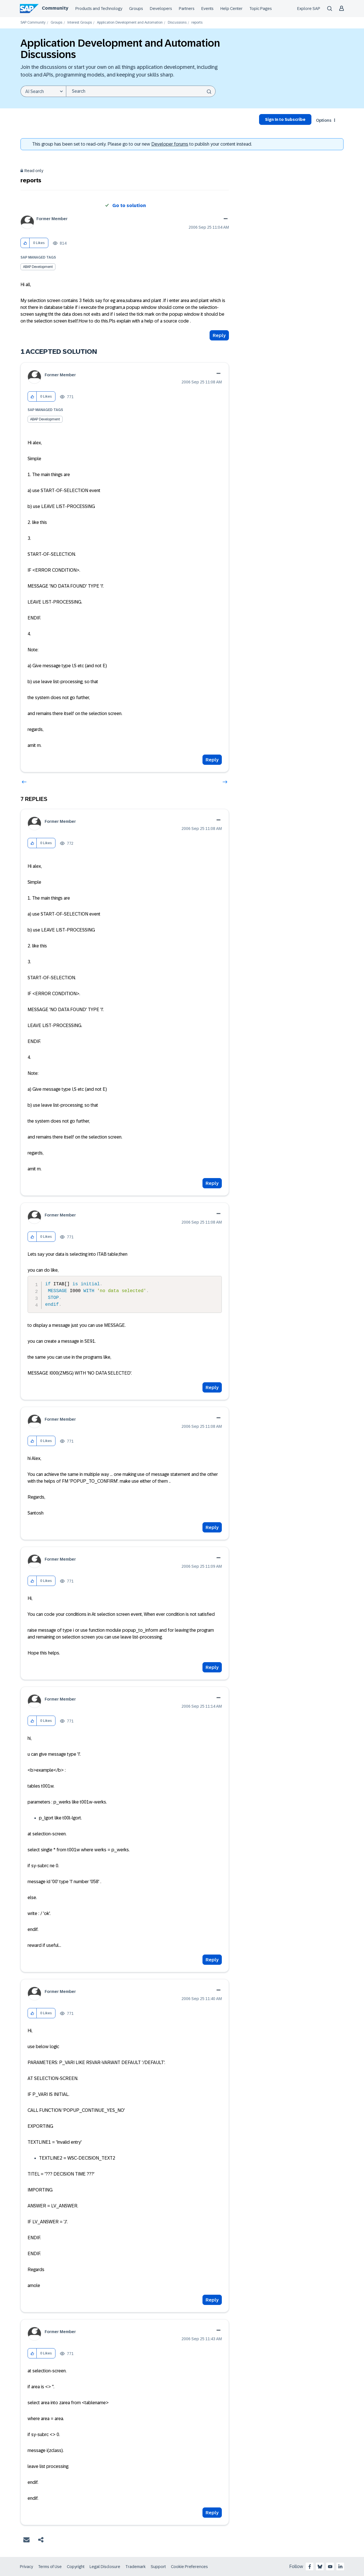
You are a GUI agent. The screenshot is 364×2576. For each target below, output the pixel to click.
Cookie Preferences (189, 2566)
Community (55, 8)
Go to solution (129, 205)
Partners (187, 8)
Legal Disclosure (105, 2566)
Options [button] (323, 120)
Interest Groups (79, 22)
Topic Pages (260, 8)
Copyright (75, 2566)
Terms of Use (50, 2566)
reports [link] (196, 22)
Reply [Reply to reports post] (219, 335)
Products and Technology (98, 8)
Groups (136, 8)
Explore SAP (308, 8)
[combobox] (141, 91)
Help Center (231, 8)
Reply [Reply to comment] (212, 759)
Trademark (135, 2566)
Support (158, 2566)
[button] (25, 243)
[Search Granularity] (43, 91)
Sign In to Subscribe (285, 119)
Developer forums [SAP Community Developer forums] (169, 144)
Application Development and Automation (130, 22)
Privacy (26, 2566)
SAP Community (33, 22)
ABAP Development (38, 267)
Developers (161, 8)
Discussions (177, 22)
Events (207, 8)
